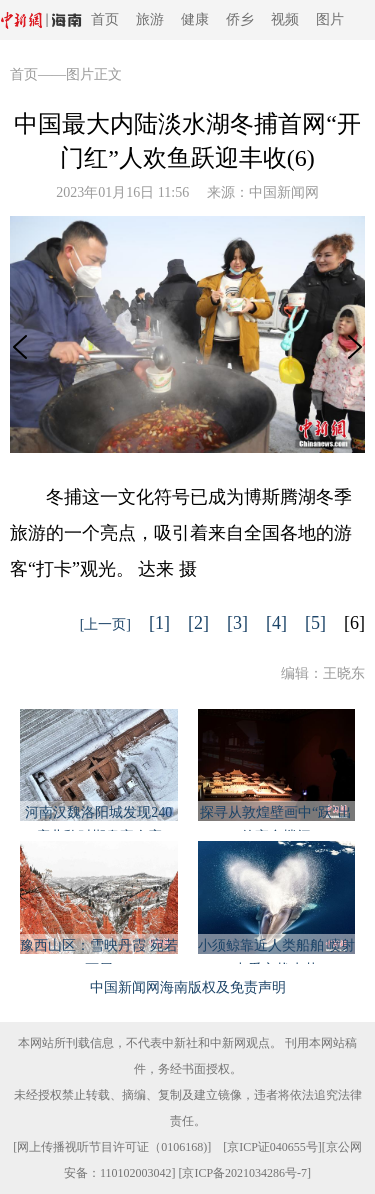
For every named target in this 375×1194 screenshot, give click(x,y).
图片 (330, 19)
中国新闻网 (284, 192)
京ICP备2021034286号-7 (244, 1173)
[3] (237, 623)
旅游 (150, 19)
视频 (285, 19)
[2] (198, 623)
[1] (159, 623)
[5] (315, 623)
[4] (276, 623)
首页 (105, 19)
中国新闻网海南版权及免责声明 (188, 987)
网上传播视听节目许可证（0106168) (112, 1147)
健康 (195, 19)
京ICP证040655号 (272, 1147)
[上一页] (105, 624)
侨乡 (240, 19)
